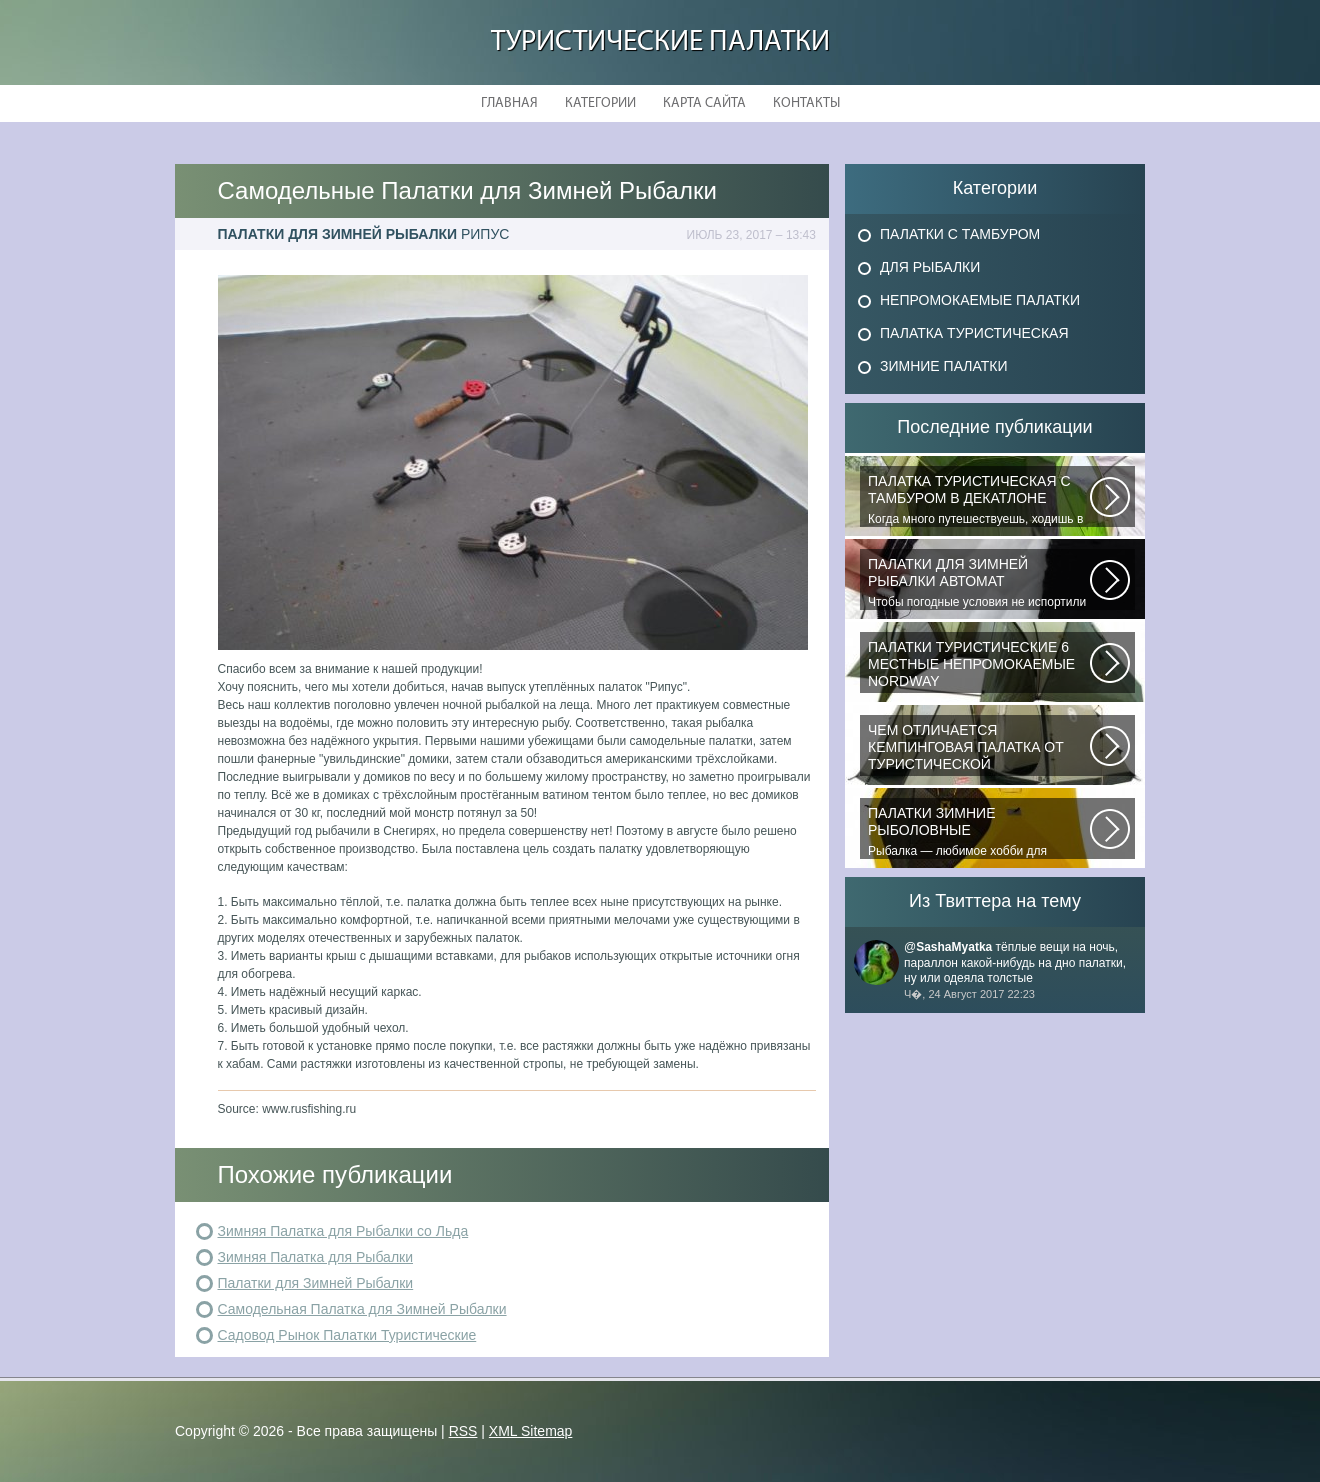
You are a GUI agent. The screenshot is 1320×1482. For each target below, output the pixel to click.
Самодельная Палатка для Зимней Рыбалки (362, 1309)
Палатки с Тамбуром (960, 234)
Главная (509, 103)
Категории (600, 103)
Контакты (806, 103)
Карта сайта (704, 103)
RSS (463, 1431)
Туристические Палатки (660, 42)
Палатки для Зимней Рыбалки (316, 1283)
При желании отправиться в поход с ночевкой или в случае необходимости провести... (979, 749)
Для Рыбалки (930, 267)
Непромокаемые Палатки (980, 300)
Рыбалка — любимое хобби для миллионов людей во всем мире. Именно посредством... (979, 832)
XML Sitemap (531, 1431)
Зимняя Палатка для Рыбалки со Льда (343, 1231)
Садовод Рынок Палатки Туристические (347, 1335)
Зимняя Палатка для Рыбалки (316, 1257)
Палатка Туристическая (974, 333)
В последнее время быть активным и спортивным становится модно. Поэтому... (979, 666)
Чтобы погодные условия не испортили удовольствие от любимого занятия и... (979, 583)
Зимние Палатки (944, 366)
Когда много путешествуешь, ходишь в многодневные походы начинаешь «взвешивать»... (979, 500)
